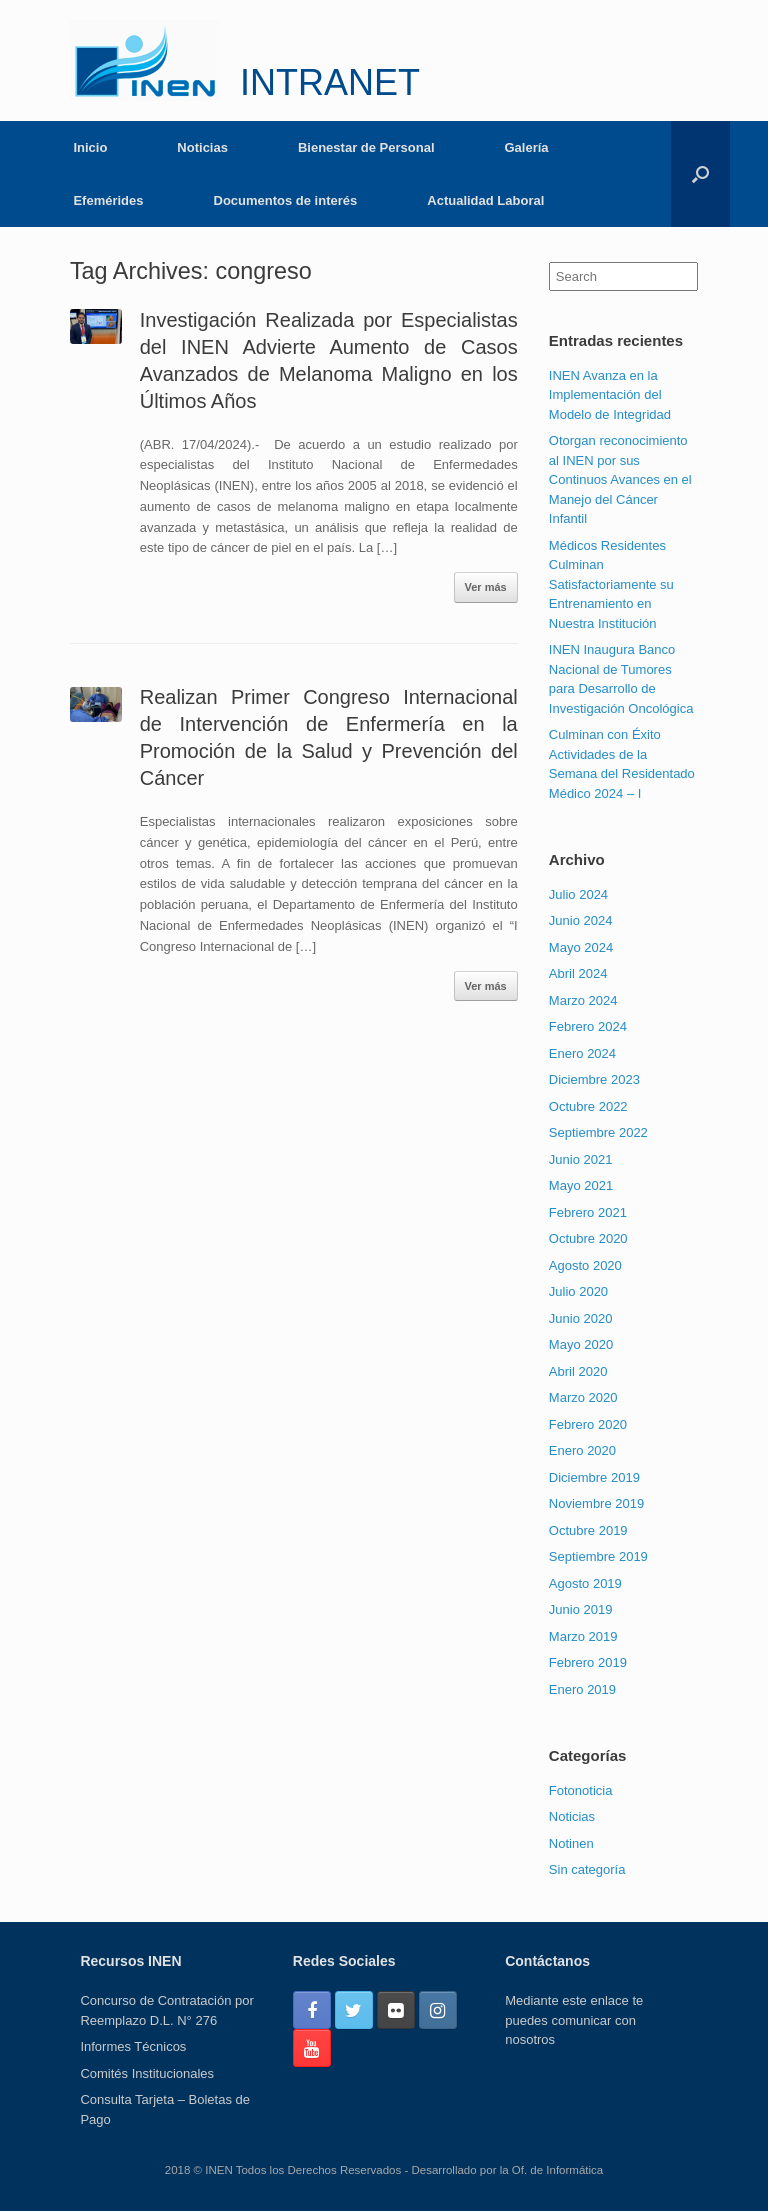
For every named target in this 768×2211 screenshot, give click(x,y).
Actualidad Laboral (485, 200)
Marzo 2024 (583, 1000)
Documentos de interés (286, 200)
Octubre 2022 (588, 1106)
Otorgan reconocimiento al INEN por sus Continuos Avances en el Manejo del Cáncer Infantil (620, 479)
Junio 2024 (581, 920)
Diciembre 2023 (594, 1079)
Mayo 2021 (581, 1185)
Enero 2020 (582, 1450)
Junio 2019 (581, 1609)
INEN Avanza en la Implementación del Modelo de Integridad (610, 395)
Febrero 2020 (588, 1424)
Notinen (571, 1843)
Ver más (486, 587)
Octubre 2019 (588, 1530)
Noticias (202, 147)
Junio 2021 (581, 1159)
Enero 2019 (582, 1689)
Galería (527, 147)
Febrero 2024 (588, 1026)
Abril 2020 (578, 1371)
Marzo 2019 (583, 1636)
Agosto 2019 (585, 1583)
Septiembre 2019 (598, 1556)
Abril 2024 (578, 973)
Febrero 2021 (588, 1212)
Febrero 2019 (588, 1662)
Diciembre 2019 (594, 1477)
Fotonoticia (581, 1790)
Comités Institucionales (147, 2073)
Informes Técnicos (133, 2046)
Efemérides (108, 200)
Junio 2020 (581, 1318)
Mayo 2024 (581, 947)
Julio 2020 (578, 1291)
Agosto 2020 (585, 1265)
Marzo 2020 (583, 1397)
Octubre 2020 (588, 1238)
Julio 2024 (578, 894)
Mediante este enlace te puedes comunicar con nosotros (574, 2020)
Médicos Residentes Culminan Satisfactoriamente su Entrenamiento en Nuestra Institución (611, 584)
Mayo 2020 (581, 1344)
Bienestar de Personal (366, 147)
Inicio (90, 147)
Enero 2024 (582, 1053)
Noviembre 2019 (596, 1503)
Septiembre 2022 (598, 1132)
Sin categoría (587, 1869)
